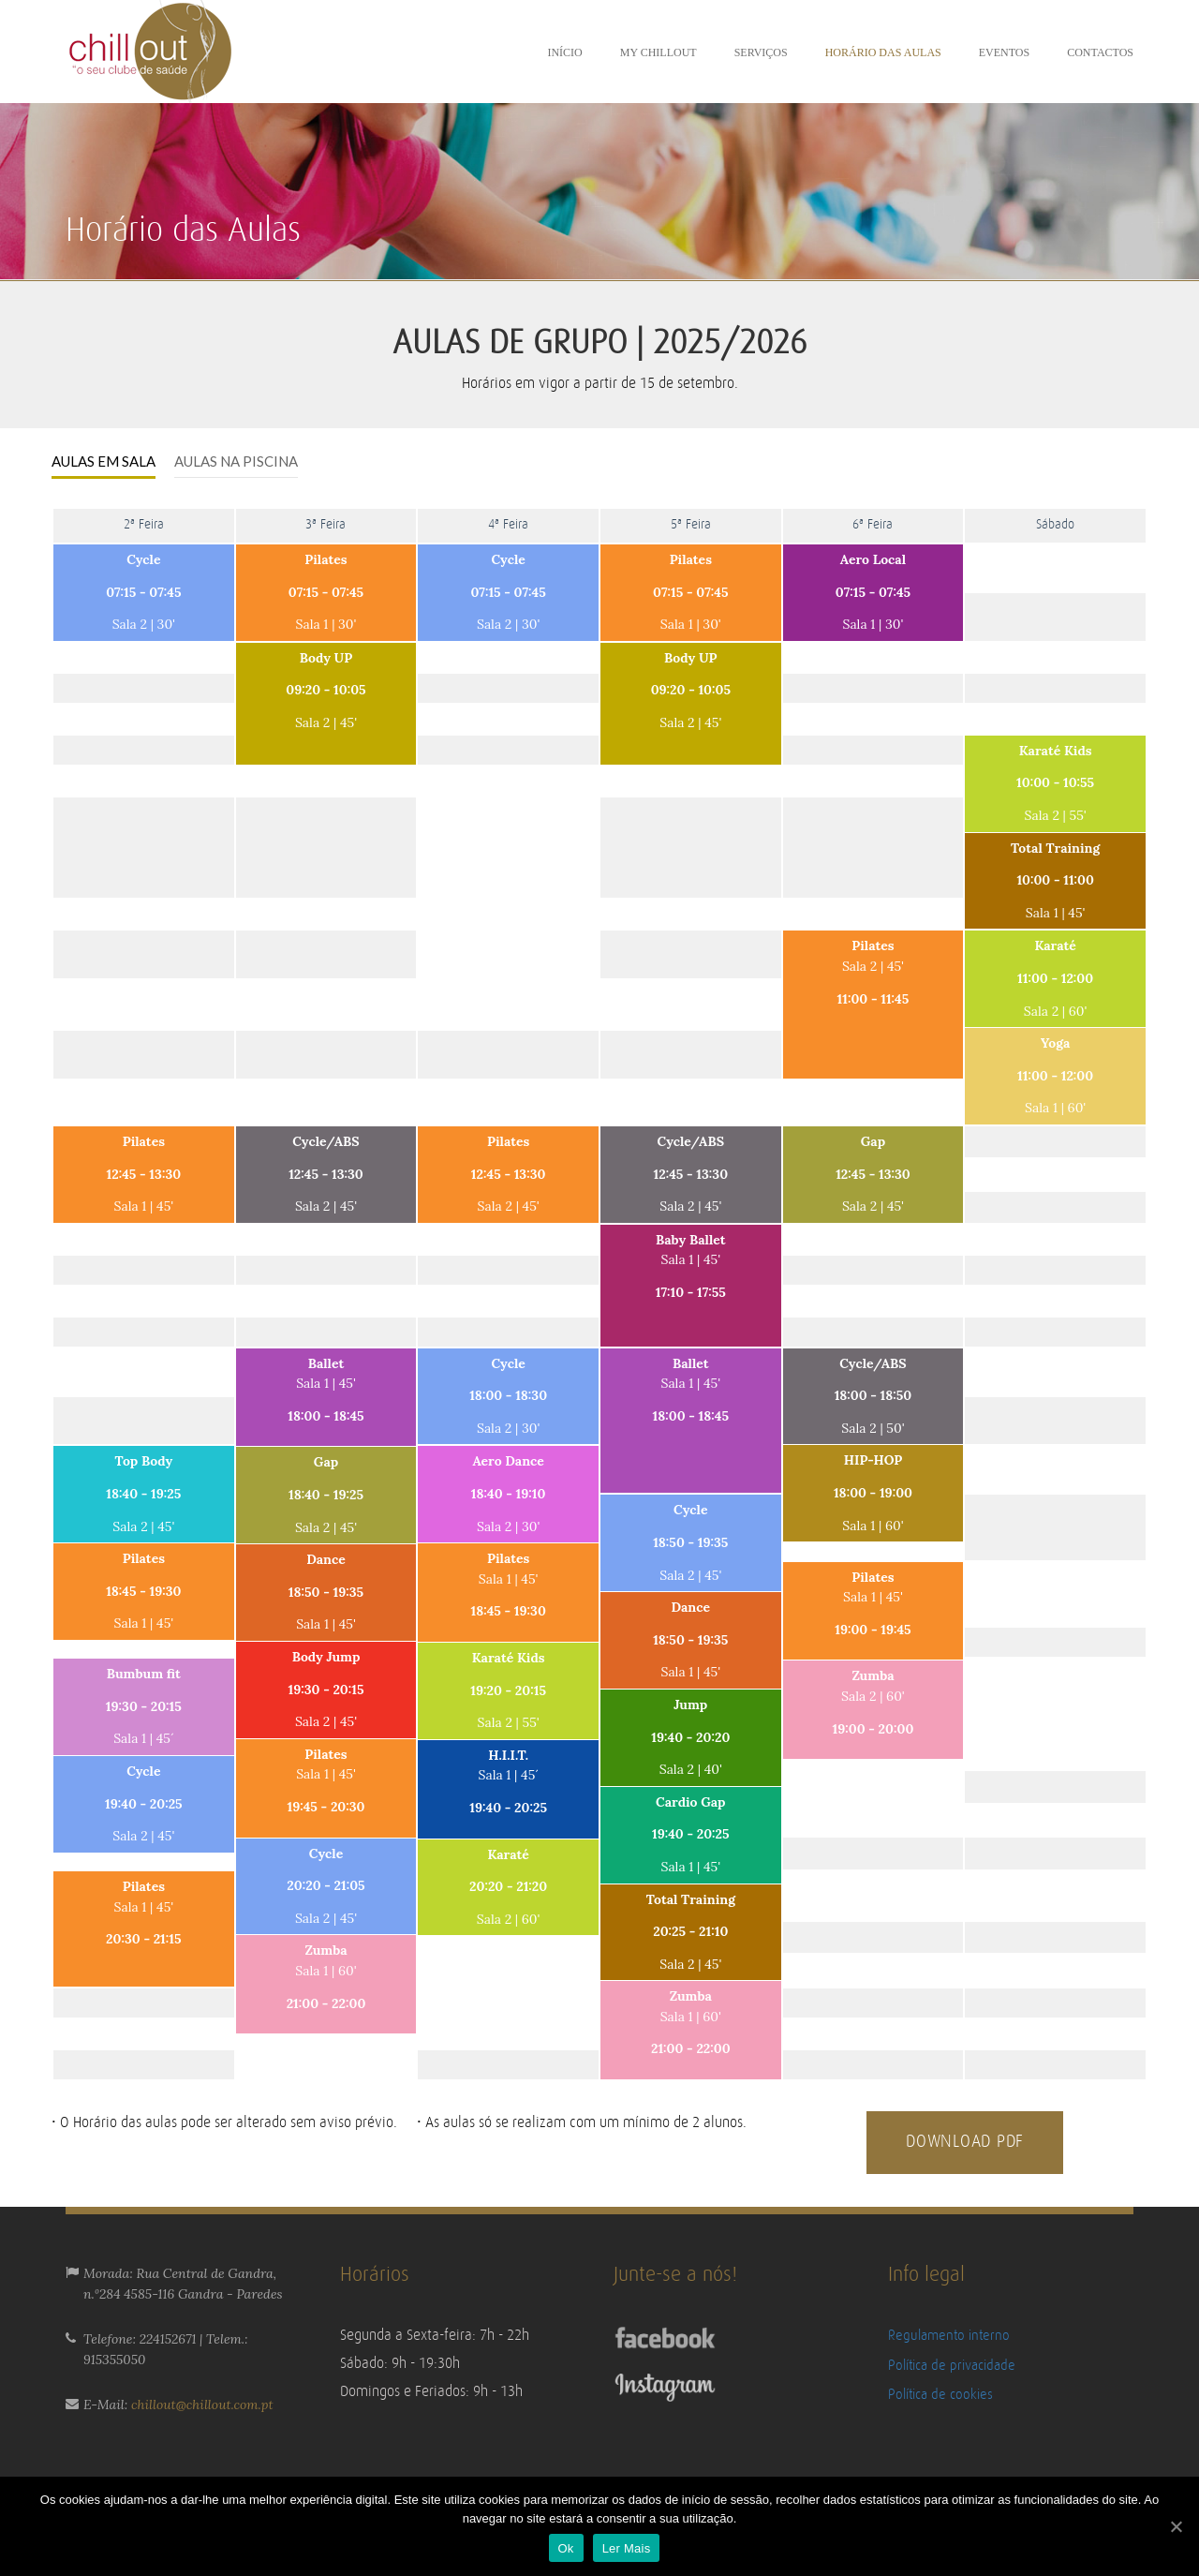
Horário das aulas (883, 52)
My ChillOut (658, 52)
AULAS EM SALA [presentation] (103, 461)
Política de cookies (940, 2395)
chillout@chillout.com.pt (202, 2404)
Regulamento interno (949, 2336)
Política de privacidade (951, 2366)
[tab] (103, 462)
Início (564, 52)
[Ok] (1175, 2526)
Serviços (761, 52)
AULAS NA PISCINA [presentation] (236, 461)
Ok (566, 2548)
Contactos (1100, 52)
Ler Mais (626, 2548)
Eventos (1004, 52)
